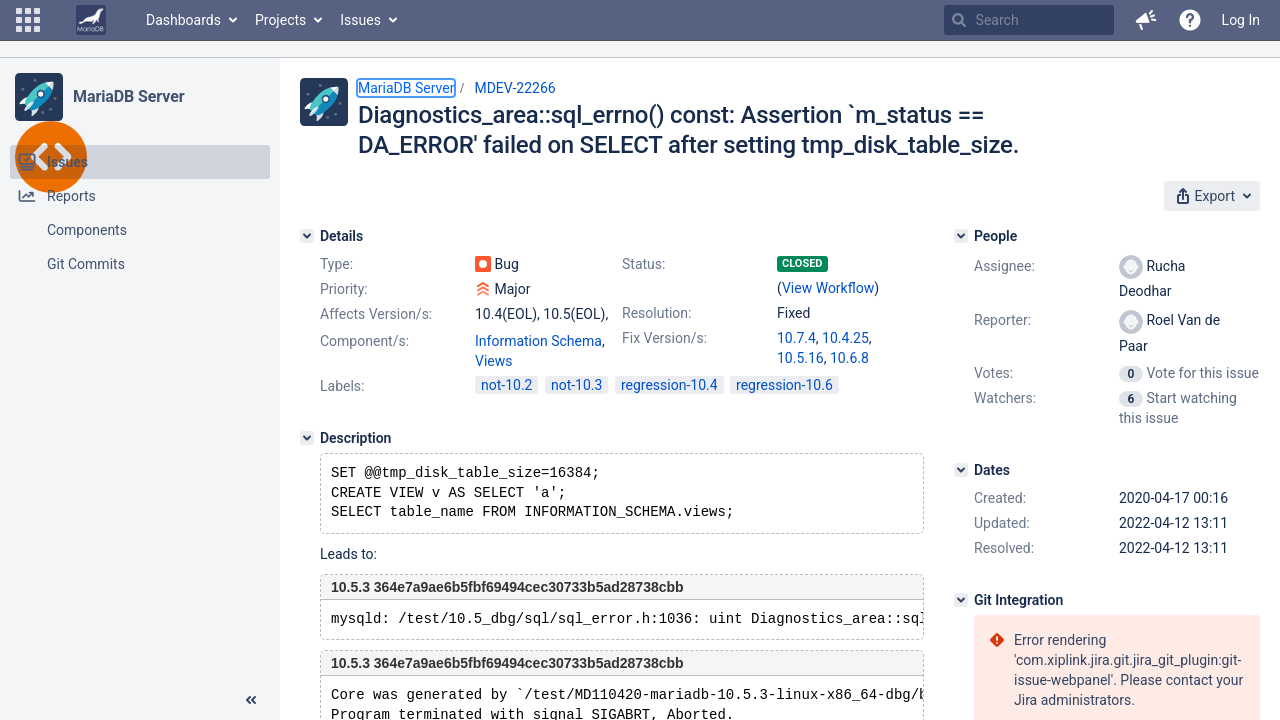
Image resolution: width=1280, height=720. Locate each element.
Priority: (344, 289)
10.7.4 (796, 338)
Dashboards (183, 20)
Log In (1241, 20)
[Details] (307, 236)
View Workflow (828, 288)
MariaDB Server (128, 96)
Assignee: (1004, 266)
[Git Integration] (961, 600)
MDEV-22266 (514, 88)
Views (494, 361)
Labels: (342, 386)
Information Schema (538, 341)
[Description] (307, 438)
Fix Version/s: (664, 338)
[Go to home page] (91, 20)
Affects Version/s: (376, 314)
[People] (961, 236)
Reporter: (1002, 320)
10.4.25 (845, 338)
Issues (360, 20)
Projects (280, 20)
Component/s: (364, 341)
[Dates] (961, 470)
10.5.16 (800, 358)
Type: (336, 264)
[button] (28, 20)
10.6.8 (849, 358)
